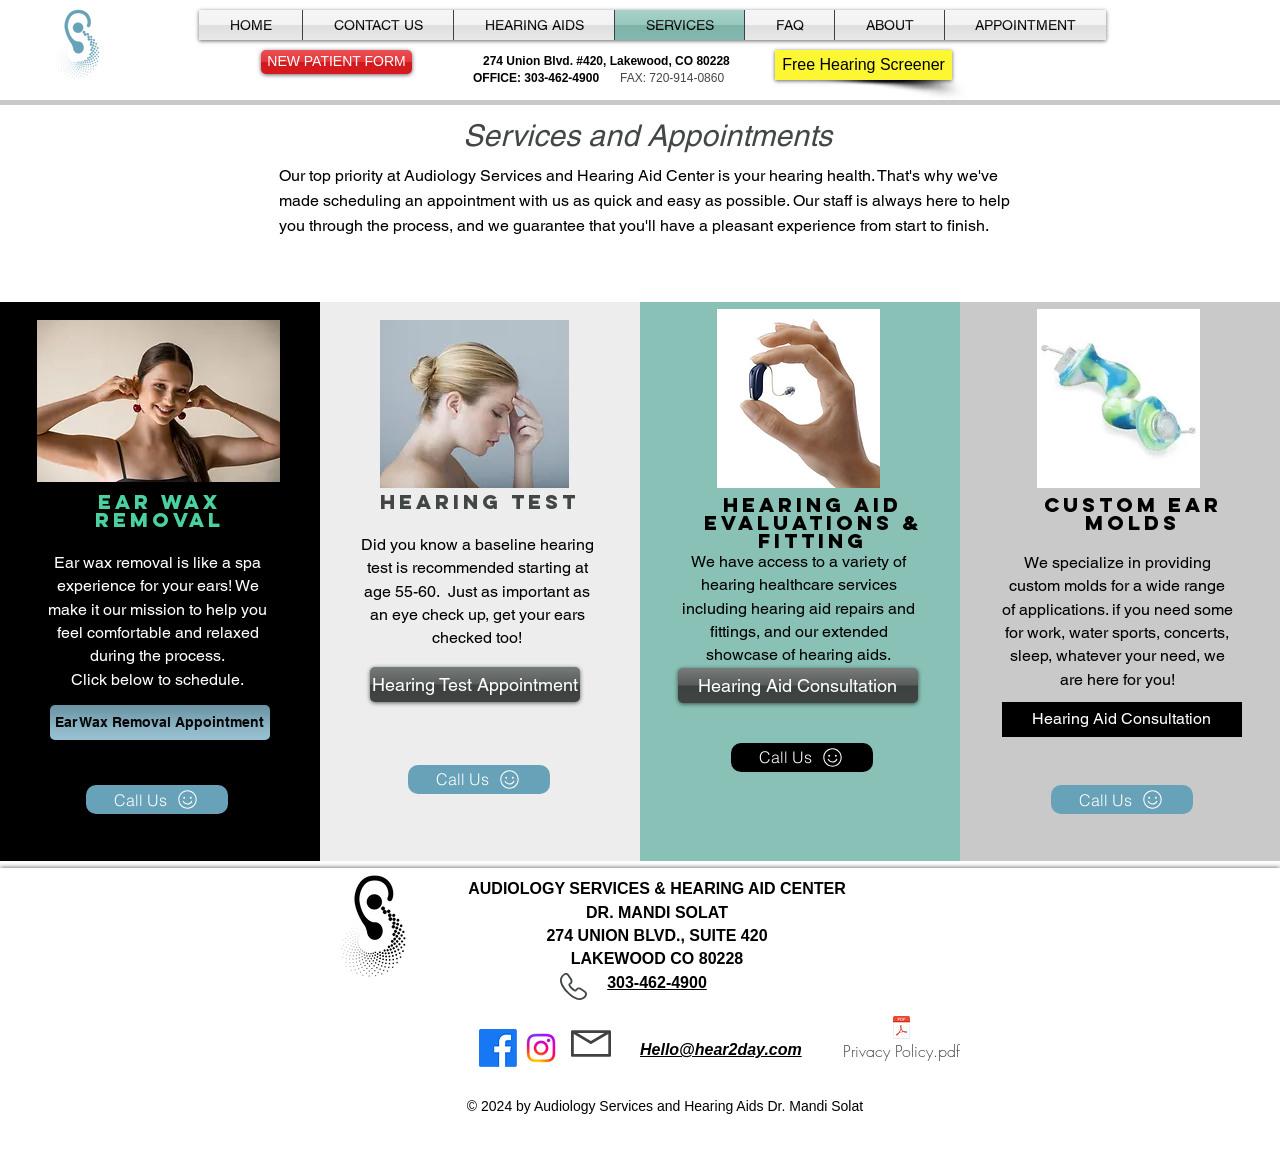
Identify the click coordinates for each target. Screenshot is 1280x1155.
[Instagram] (541, 1048)
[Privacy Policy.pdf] (901, 1040)
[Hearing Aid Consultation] (798, 685)
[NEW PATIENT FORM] (336, 62)
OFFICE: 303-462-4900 (536, 78)
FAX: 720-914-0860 (672, 78)
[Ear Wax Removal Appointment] (160, 722)
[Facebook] (498, 1048)
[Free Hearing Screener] (863, 65)
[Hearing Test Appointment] (475, 684)
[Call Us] (157, 799)
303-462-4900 (657, 982)
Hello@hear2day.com (721, 1049)
